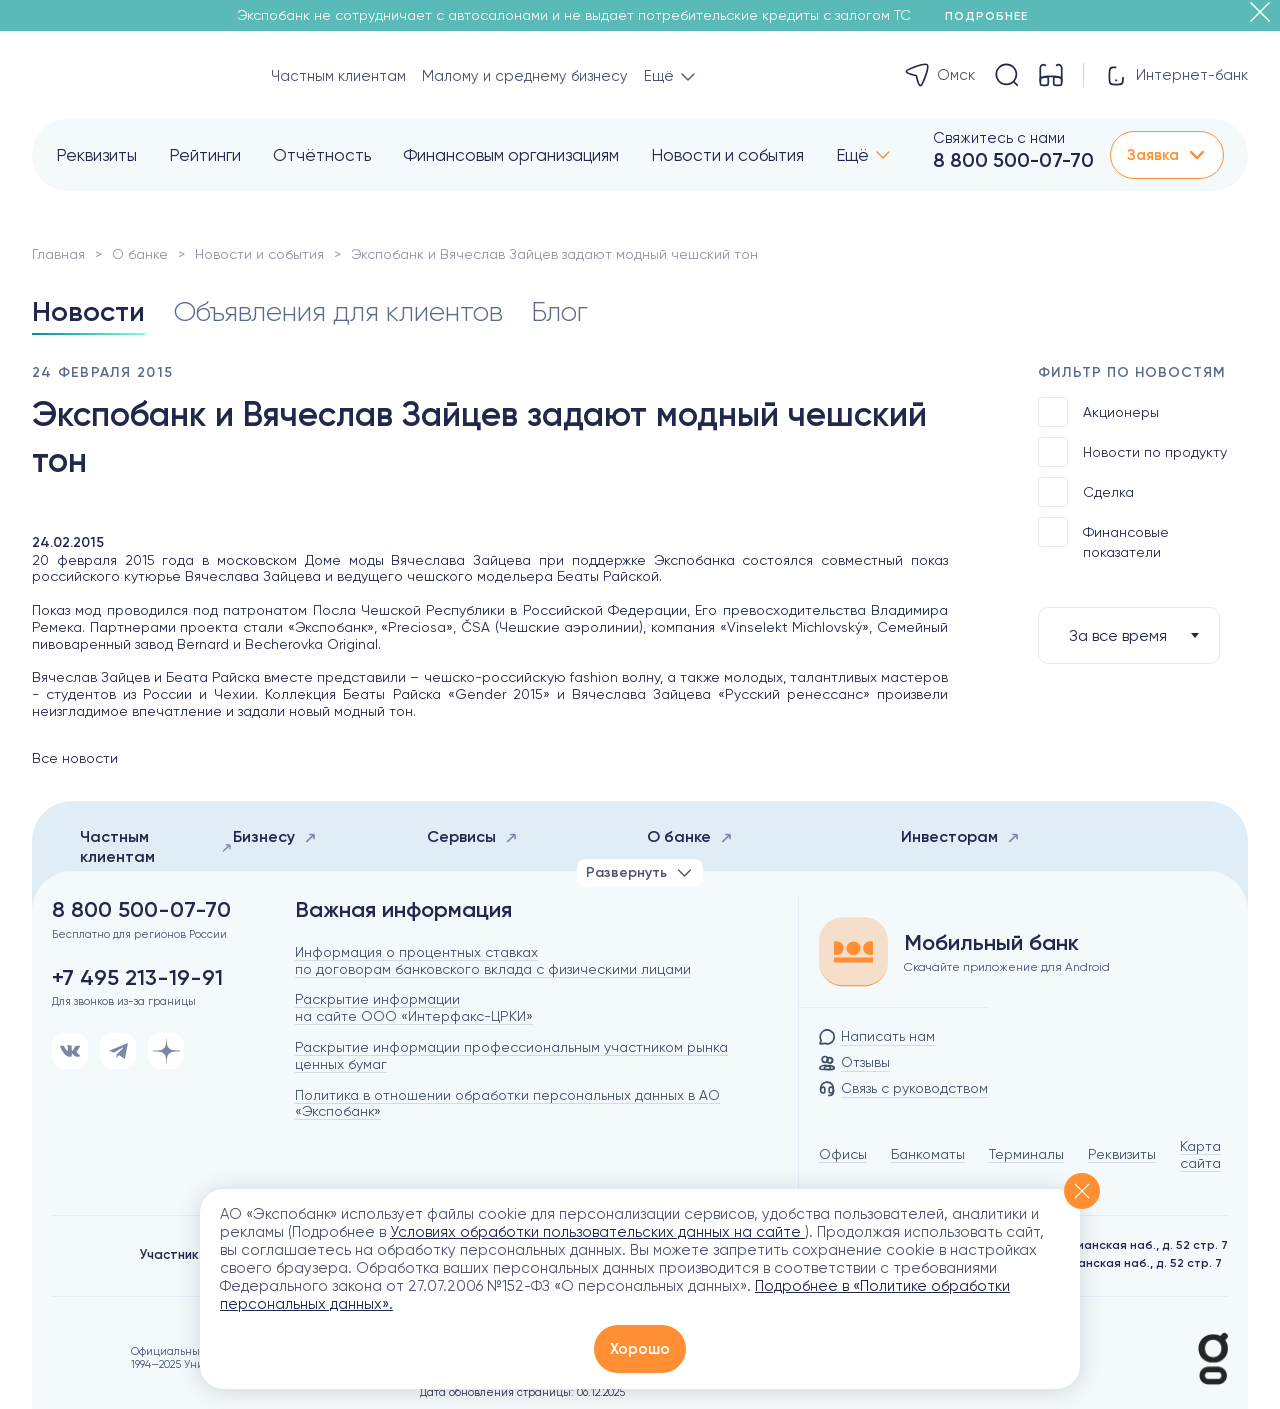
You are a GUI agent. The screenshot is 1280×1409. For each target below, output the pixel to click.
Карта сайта (1200, 1154)
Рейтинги (205, 155)
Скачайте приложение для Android (1007, 967)
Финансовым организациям (511, 155)
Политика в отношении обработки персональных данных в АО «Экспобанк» (507, 1103)
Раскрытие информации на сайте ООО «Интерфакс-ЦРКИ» (414, 1007)
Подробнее (993, 16)
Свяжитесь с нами (999, 138)
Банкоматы (928, 1154)
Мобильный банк (991, 943)
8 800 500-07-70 (1013, 160)
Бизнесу (275, 836)
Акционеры (1098, 412)
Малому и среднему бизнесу (525, 76)
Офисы (843, 1154)
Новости (88, 311)
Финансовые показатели (1103, 538)
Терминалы (1026, 1154)
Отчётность (322, 155)
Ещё (852, 155)
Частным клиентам (338, 76)
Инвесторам (960, 836)
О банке (140, 254)
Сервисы (472, 836)
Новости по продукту (1132, 452)
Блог (559, 311)
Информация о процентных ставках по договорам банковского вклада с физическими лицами (493, 960)
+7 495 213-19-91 (137, 978)
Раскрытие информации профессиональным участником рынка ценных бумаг (511, 1055)
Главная (58, 254)
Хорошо (640, 1349)
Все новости (75, 758)
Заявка (1167, 155)
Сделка (1086, 492)
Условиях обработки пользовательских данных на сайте (597, 1232)
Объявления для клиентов (338, 311)
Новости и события (727, 155)
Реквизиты (96, 155)
